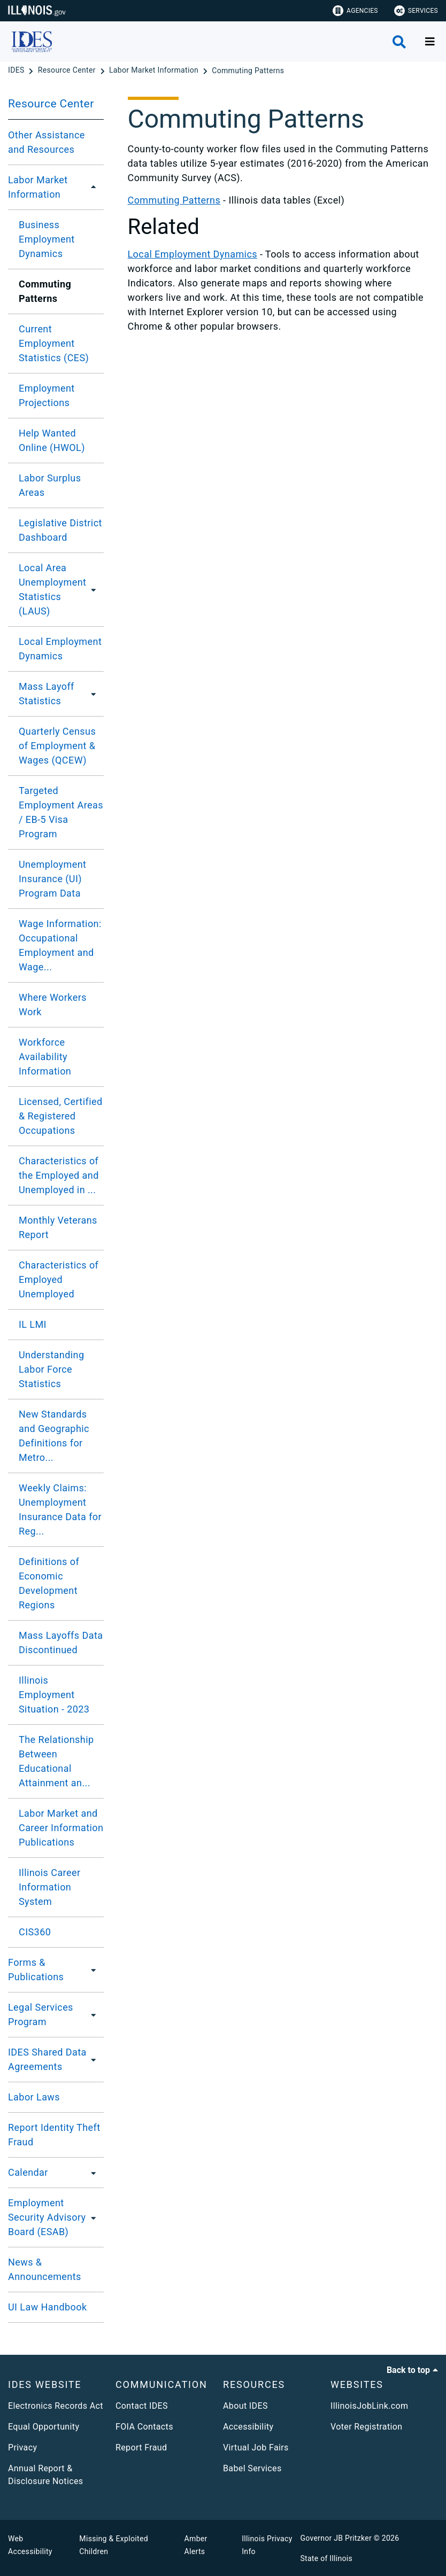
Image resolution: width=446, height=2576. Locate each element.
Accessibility (248, 2427)
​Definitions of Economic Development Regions (49, 1583)
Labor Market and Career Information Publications (61, 1828)
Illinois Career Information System (49, 1887)
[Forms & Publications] (92, 1969)
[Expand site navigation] (430, 42)
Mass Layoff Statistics (46, 693)
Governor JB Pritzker (336, 2538)
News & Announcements (44, 2269)
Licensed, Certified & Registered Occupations (61, 1116)
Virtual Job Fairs (256, 2447)
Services (416, 10)
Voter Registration (366, 2427)
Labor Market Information (38, 187)
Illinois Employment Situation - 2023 (54, 1695)
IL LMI (33, 1324)
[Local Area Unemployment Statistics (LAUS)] (97, 589)
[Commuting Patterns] (248, 70)
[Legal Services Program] (93, 2014)
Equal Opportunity (43, 2427)
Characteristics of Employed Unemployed (58, 1279)
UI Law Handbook (47, 2307)
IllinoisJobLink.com (369, 2406)
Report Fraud (141, 2447)
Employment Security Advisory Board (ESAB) (47, 2217)
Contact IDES (142, 2406)
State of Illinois (326, 2558)
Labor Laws (34, 2097)
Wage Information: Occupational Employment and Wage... (60, 945)
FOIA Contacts (144, 2427)
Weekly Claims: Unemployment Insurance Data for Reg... (60, 1509)
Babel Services (252, 2468)
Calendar (28, 2172)
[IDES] (17, 70)
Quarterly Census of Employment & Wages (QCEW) (57, 746)
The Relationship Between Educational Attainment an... (56, 1761)
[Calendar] (90, 2172)
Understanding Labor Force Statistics (51, 1369)
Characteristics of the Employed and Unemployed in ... (59, 1175)
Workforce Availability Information (45, 1057)
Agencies (355, 10)
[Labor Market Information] (155, 70)
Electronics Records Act (55, 2406)
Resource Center (51, 103)
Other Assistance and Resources (46, 142)
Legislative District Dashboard (60, 530)
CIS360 (35, 1931)
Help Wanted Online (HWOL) (52, 440)
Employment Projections (47, 395)
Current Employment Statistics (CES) (54, 343)
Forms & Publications (36, 1969)
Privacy (22, 2447)
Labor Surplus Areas (50, 485)
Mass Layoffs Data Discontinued (61, 1642)
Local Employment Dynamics (60, 648)
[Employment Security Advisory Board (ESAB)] (96, 2217)
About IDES (245, 2406)
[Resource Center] (68, 70)
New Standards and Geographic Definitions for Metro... (54, 1435)
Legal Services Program (40, 2014)
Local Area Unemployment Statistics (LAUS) (52, 589)
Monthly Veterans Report (58, 1227)
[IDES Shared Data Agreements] (95, 2059)
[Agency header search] (399, 42)
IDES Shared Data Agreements (47, 2059)
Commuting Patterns (174, 200)
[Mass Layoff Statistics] (94, 693)
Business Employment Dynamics (47, 239)
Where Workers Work (53, 1004)
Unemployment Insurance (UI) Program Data (52, 879)
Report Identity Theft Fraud (54, 2134)
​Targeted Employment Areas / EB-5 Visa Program (61, 812)
